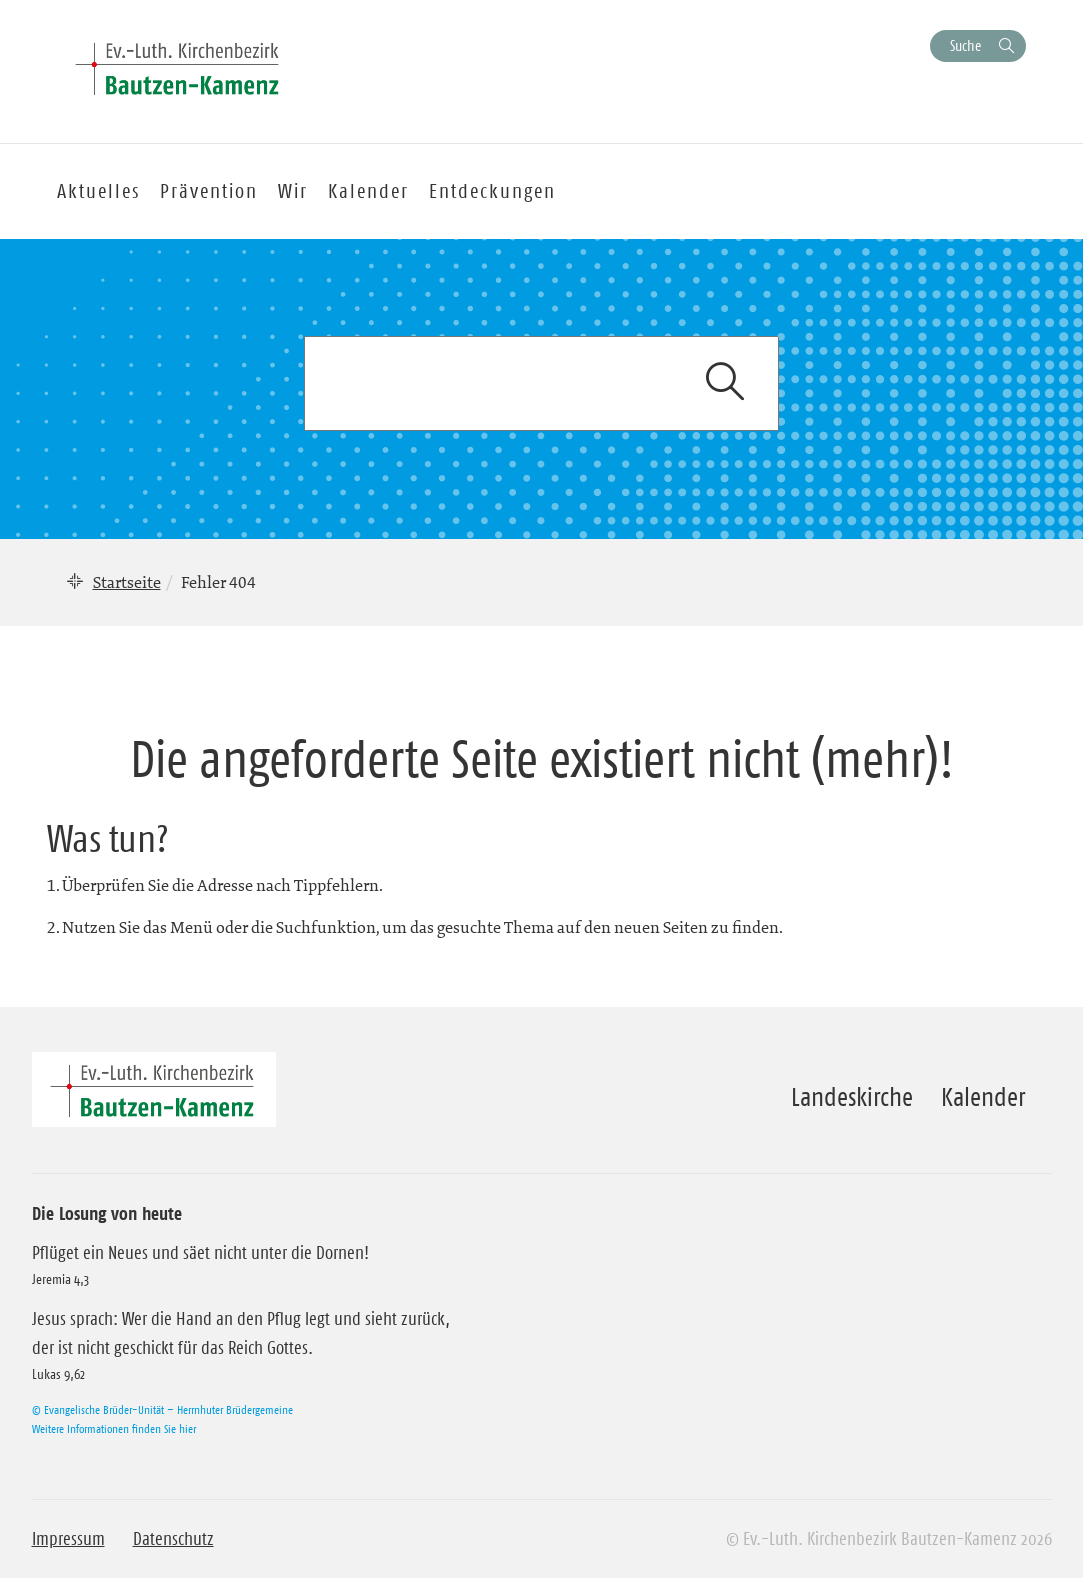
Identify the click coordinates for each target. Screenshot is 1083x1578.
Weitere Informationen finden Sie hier (114, 1428)
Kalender (983, 1097)
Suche (965, 45)
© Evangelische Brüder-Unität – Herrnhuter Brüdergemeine (162, 1409)
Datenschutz (173, 1539)
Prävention (209, 191)
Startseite (127, 582)
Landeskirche (852, 1097)
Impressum (68, 1539)
